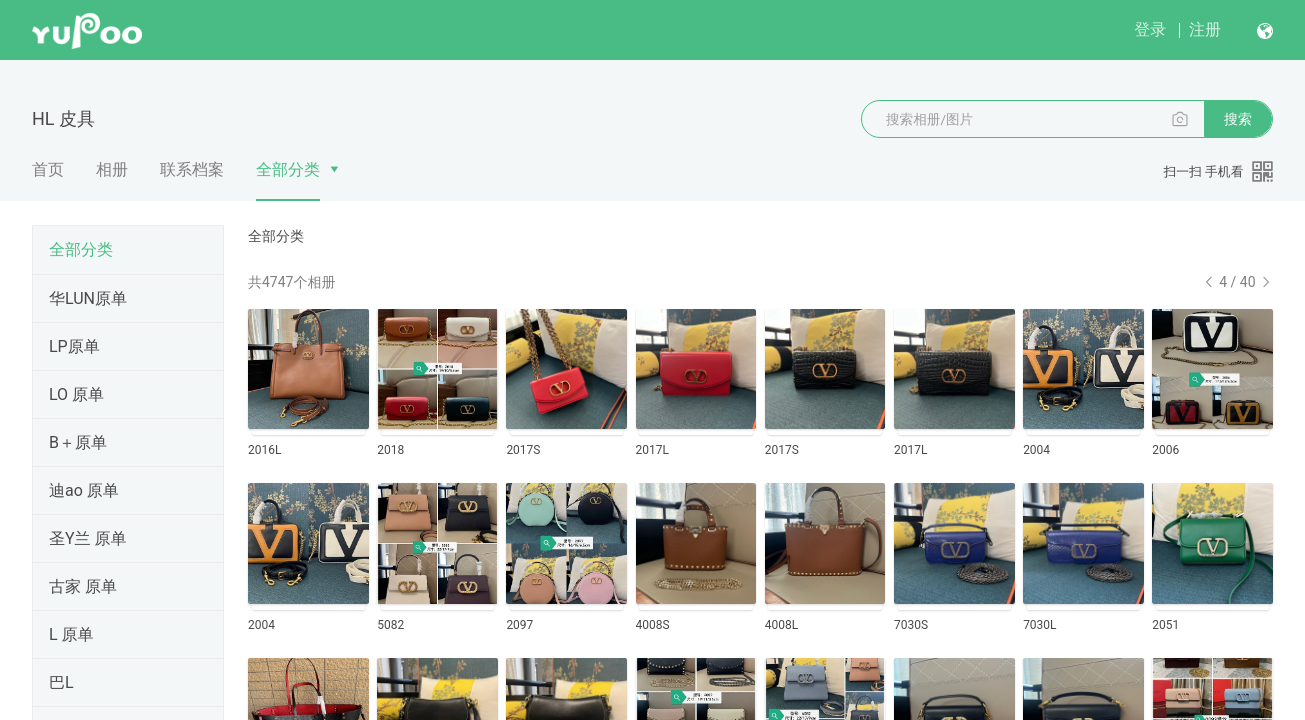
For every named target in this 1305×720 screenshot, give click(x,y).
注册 (1205, 29)
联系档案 (192, 169)
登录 (1150, 29)
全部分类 (288, 169)
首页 (48, 169)
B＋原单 (78, 442)
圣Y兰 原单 (88, 538)
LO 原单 (76, 394)
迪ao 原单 (84, 490)
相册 (112, 169)
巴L (61, 682)
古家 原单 (83, 586)
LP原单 (74, 346)
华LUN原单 (88, 298)
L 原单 (71, 634)
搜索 (1238, 119)
